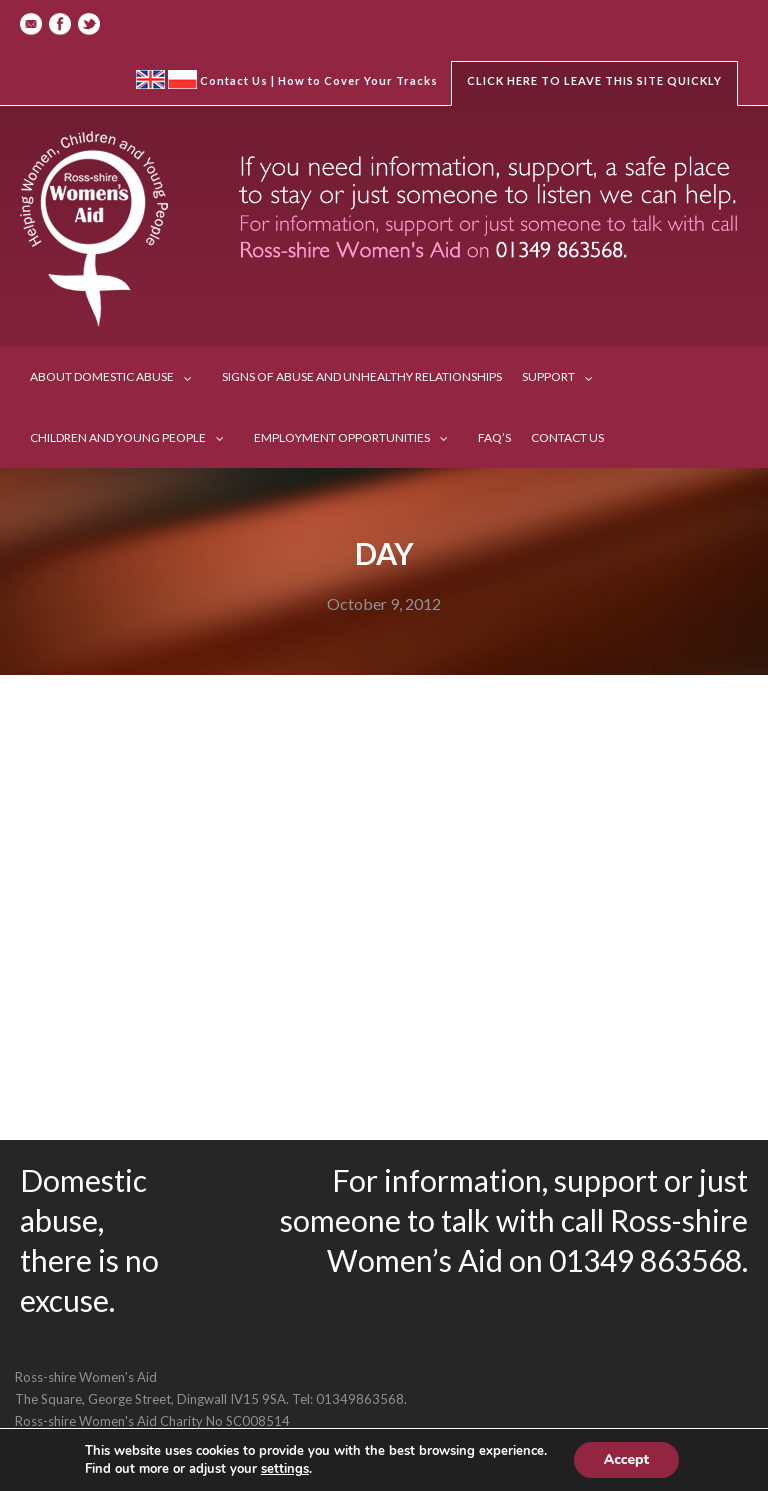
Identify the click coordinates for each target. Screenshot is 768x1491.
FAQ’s (494, 437)
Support (548, 376)
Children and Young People (118, 437)
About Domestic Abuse (102, 376)
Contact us (567, 437)
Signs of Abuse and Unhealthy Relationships (362, 376)
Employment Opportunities (342, 437)
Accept (626, 1459)
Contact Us (234, 80)
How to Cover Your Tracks (358, 80)
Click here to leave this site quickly (594, 80)
